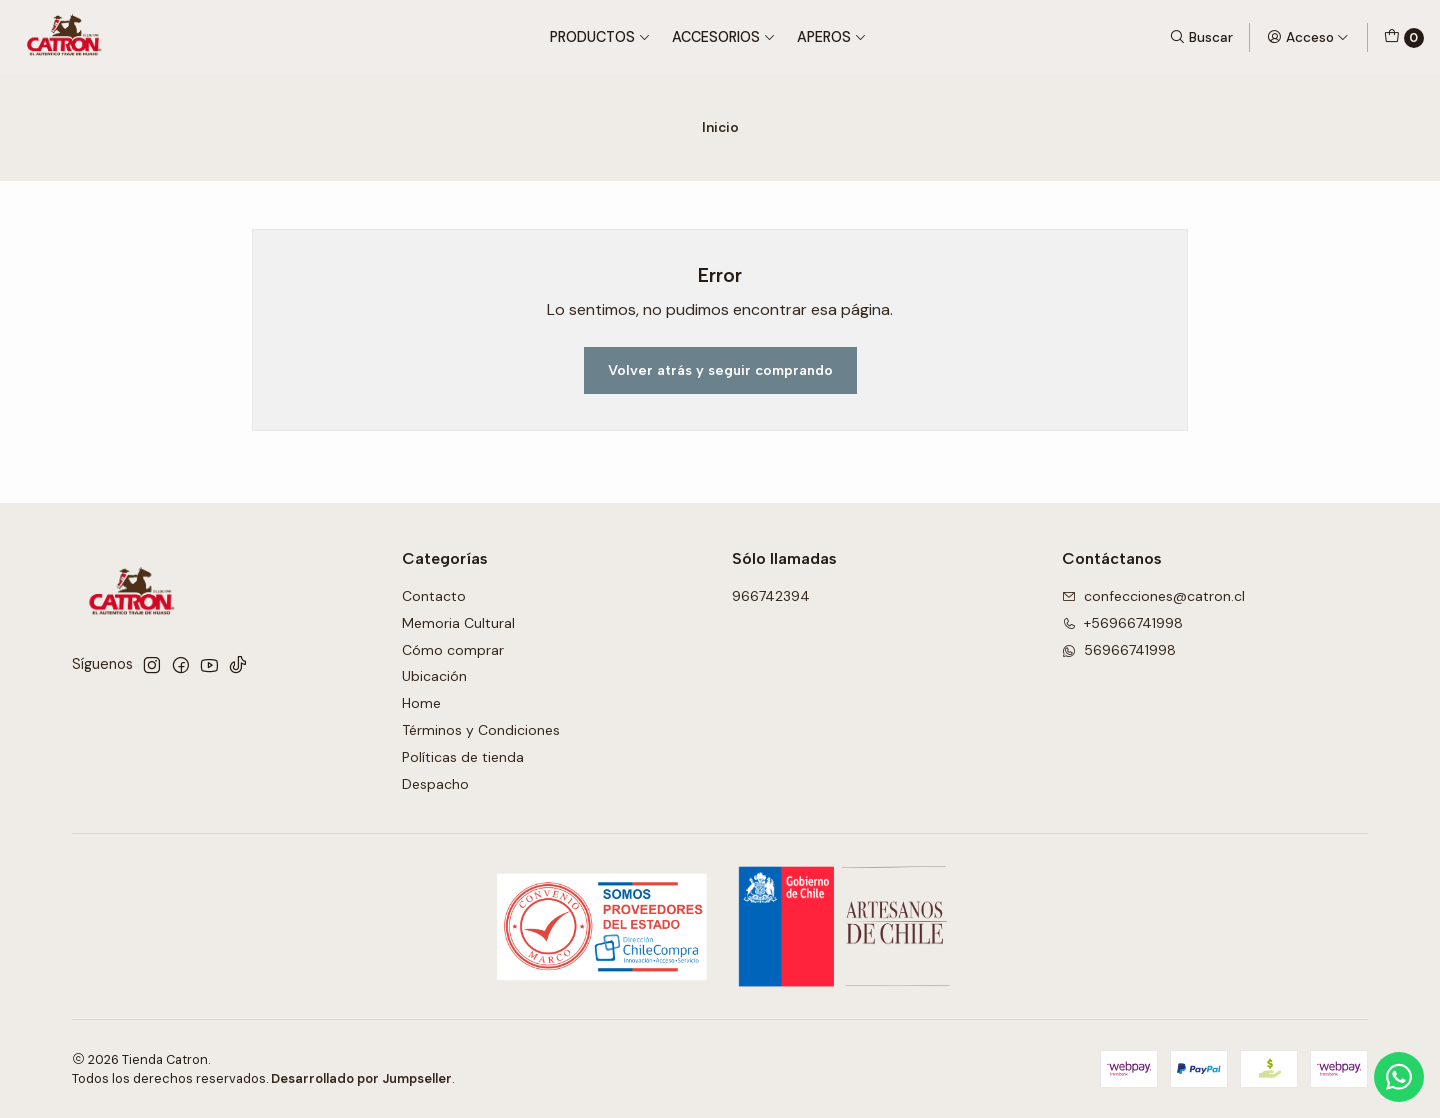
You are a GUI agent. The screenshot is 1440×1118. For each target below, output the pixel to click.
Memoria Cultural (458, 623)
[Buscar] (1201, 37)
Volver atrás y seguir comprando (720, 370)
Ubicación (434, 676)
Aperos (832, 37)
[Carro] (1404, 38)
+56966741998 (1122, 623)
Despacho (435, 784)
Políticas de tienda (463, 757)
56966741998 (1119, 650)
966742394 (771, 596)
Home (421, 703)
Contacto (434, 596)
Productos (600, 37)
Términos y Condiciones (481, 730)
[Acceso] (1308, 37)
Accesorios (724, 37)
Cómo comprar (453, 650)
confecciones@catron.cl (1153, 596)
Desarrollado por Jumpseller (361, 1078)
